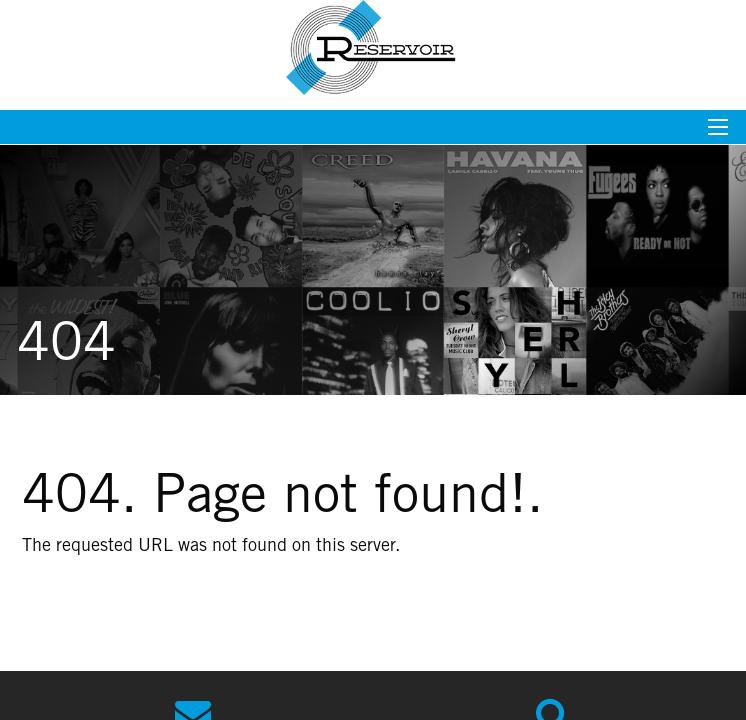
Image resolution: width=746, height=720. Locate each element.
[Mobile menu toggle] (718, 133)
